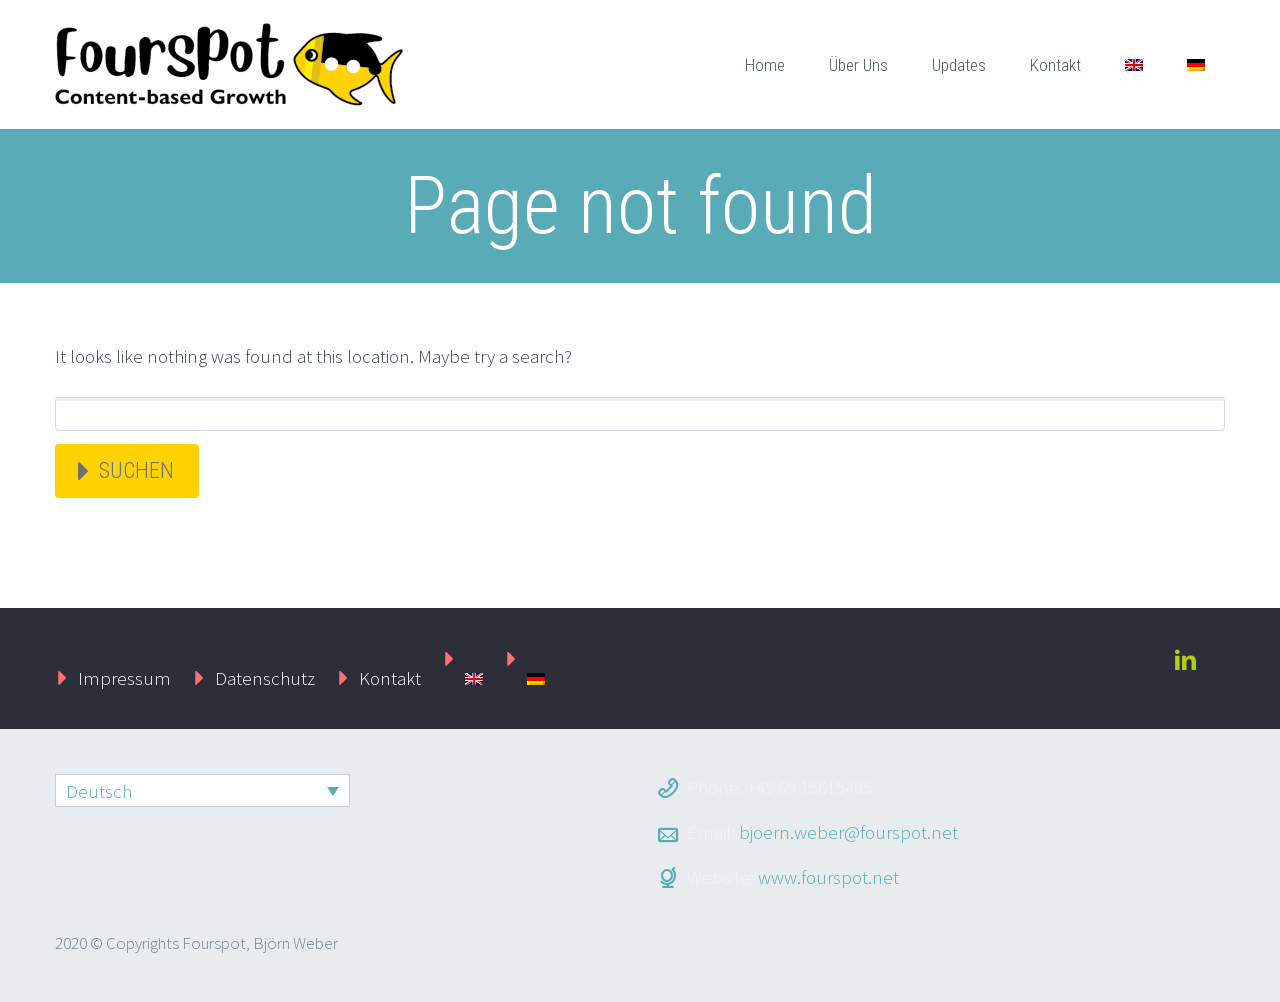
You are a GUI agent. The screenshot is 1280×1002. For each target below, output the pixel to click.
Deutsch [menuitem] (99, 791)
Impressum (124, 678)
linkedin (1185, 660)
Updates (959, 65)
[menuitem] (1134, 65)
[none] (202, 790)
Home (765, 65)
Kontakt (1055, 65)
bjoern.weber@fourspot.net (848, 832)
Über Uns (858, 65)
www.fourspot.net (828, 877)
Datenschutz (265, 678)
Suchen (136, 470)
